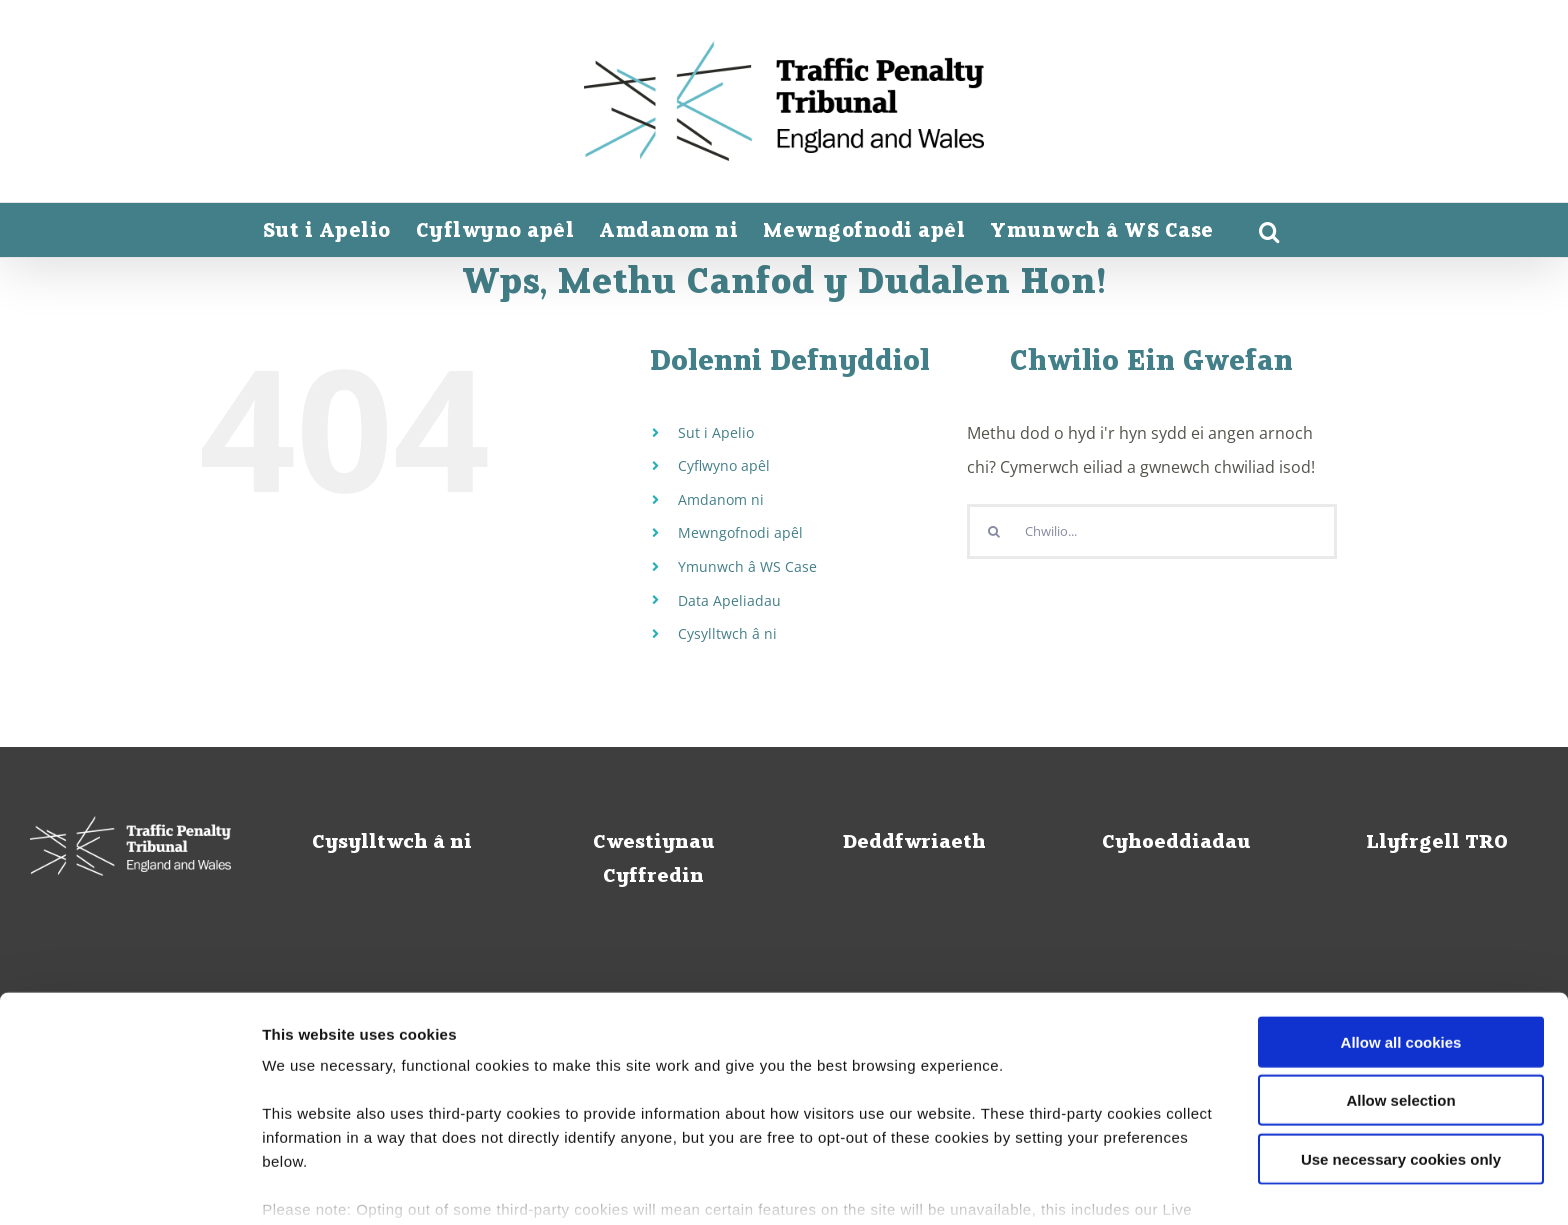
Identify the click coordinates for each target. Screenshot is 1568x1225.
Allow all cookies (1401, 932)
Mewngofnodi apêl (740, 532)
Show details (1049, 1185)
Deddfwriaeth (914, 843)
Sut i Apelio (716, 432)
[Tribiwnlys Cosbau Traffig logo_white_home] (130, 846)
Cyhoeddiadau (1176, 843)
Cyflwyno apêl (724, 465)
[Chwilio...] (1152, 531)
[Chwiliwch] (994, 531)
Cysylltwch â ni (727, 633)
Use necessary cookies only (1401, 1049)
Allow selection (1400, 990)
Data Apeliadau (729, 600)
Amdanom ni (721, 499)
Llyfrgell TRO (1437, 843)
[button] (1270, 232)
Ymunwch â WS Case (747, 566)
